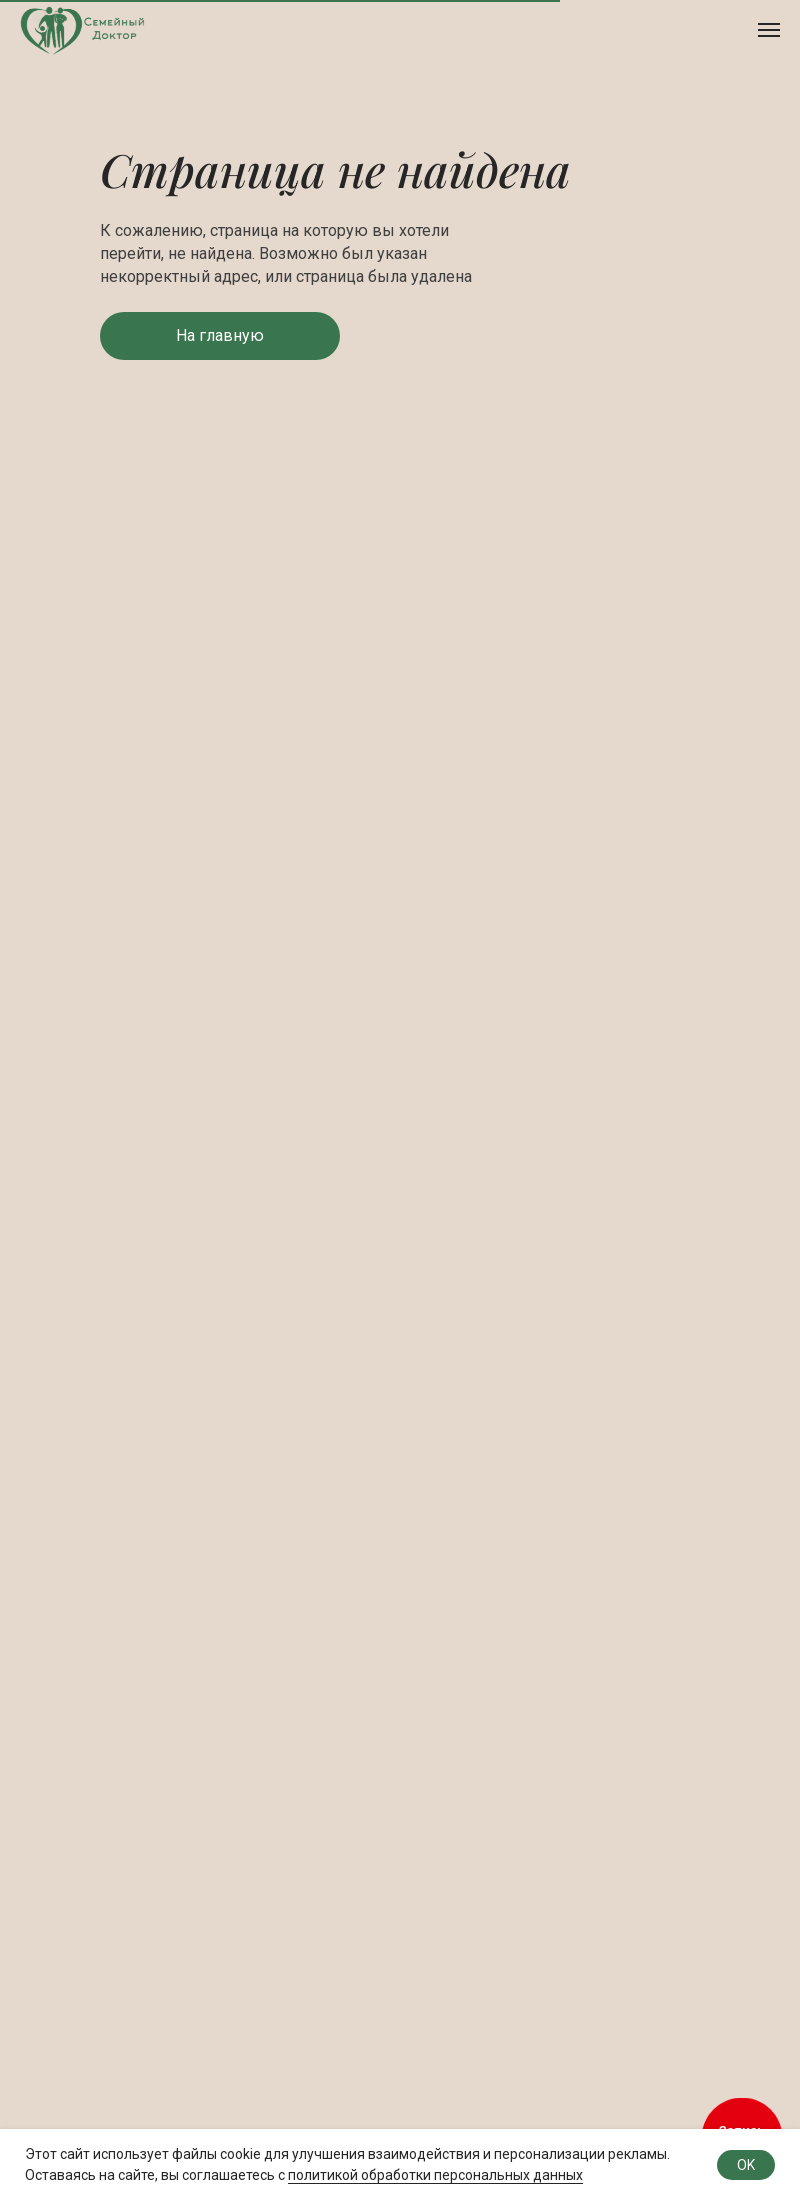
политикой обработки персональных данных (435, 2175)
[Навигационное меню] (769, 30)
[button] (220, 336)
